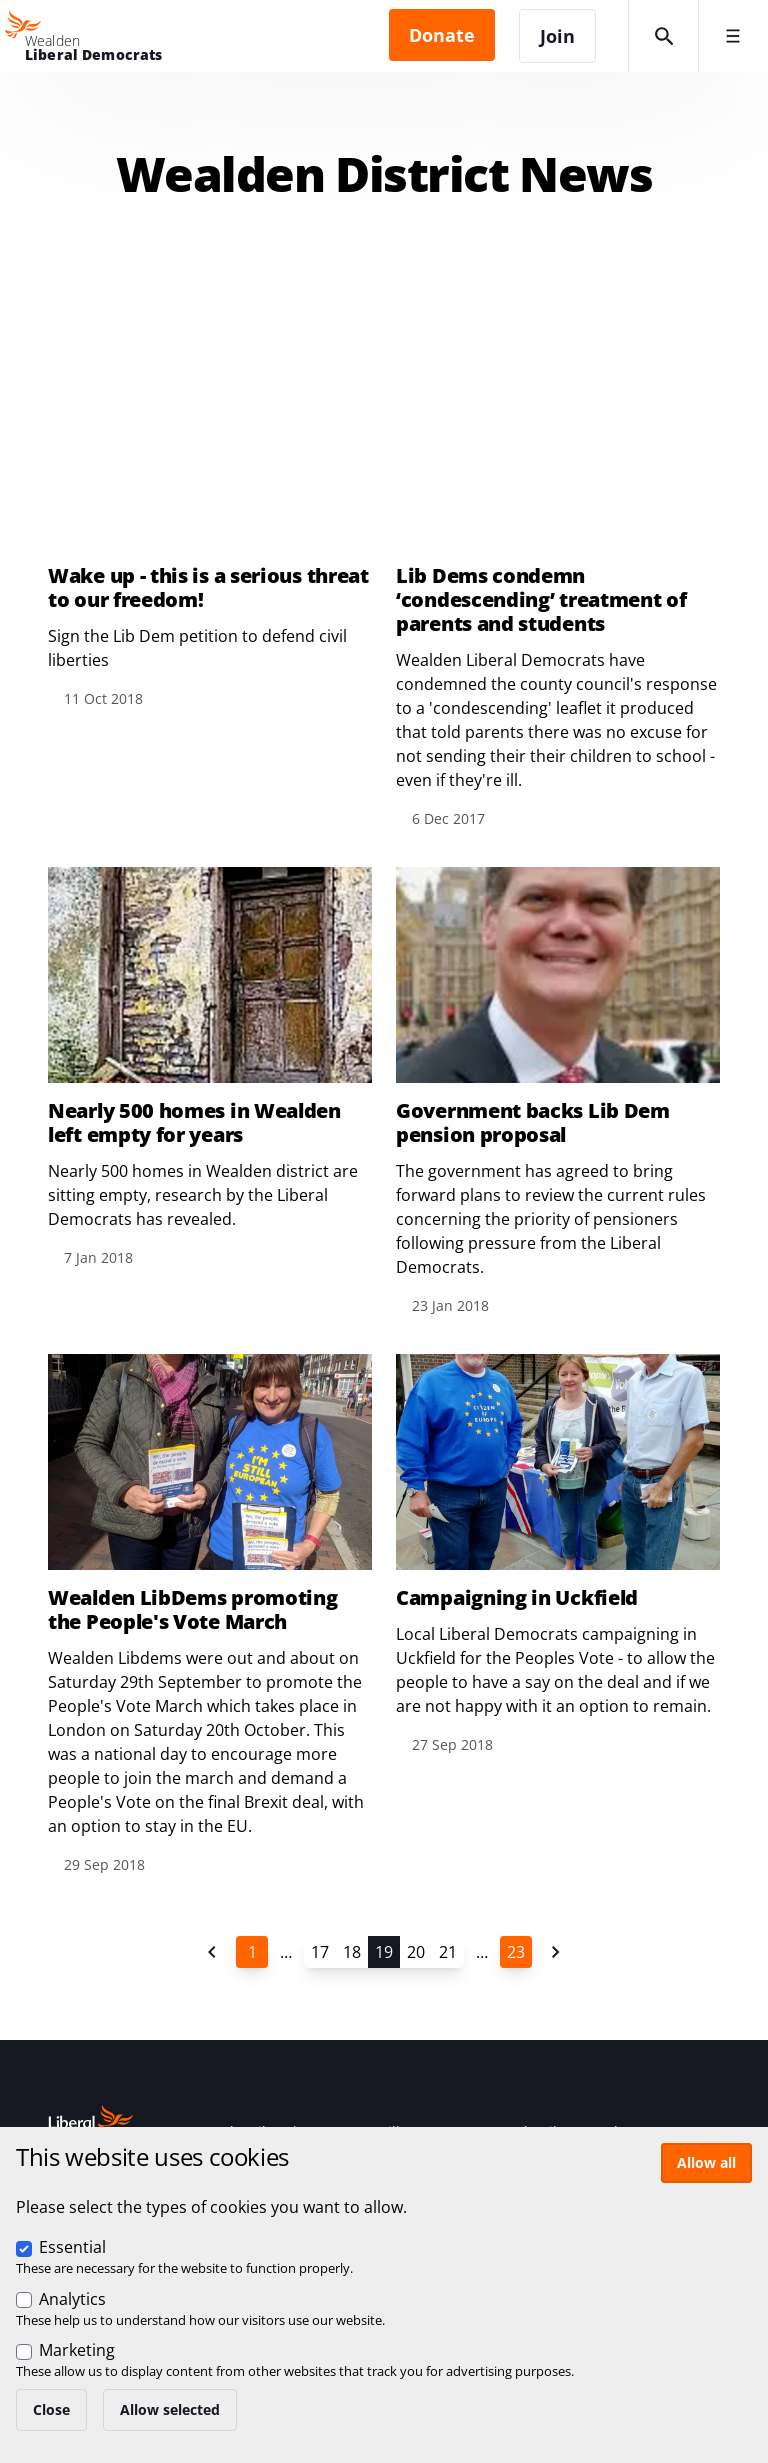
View (210, 521)
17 (320, 1952)
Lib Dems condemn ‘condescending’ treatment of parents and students (541, 600)
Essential (72, 2247)
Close (51, 2409)
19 (384, 1952)
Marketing (77, 2350)
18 (352, 1952)
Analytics (72, 2299)
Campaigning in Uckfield (517, 1598)
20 (416, 1952)
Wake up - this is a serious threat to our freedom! (208, 588)
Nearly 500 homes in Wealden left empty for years (194, 1123)
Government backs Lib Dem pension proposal (533, 1123)
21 (448, 1952)
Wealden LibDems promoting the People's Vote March (193, 1610)
